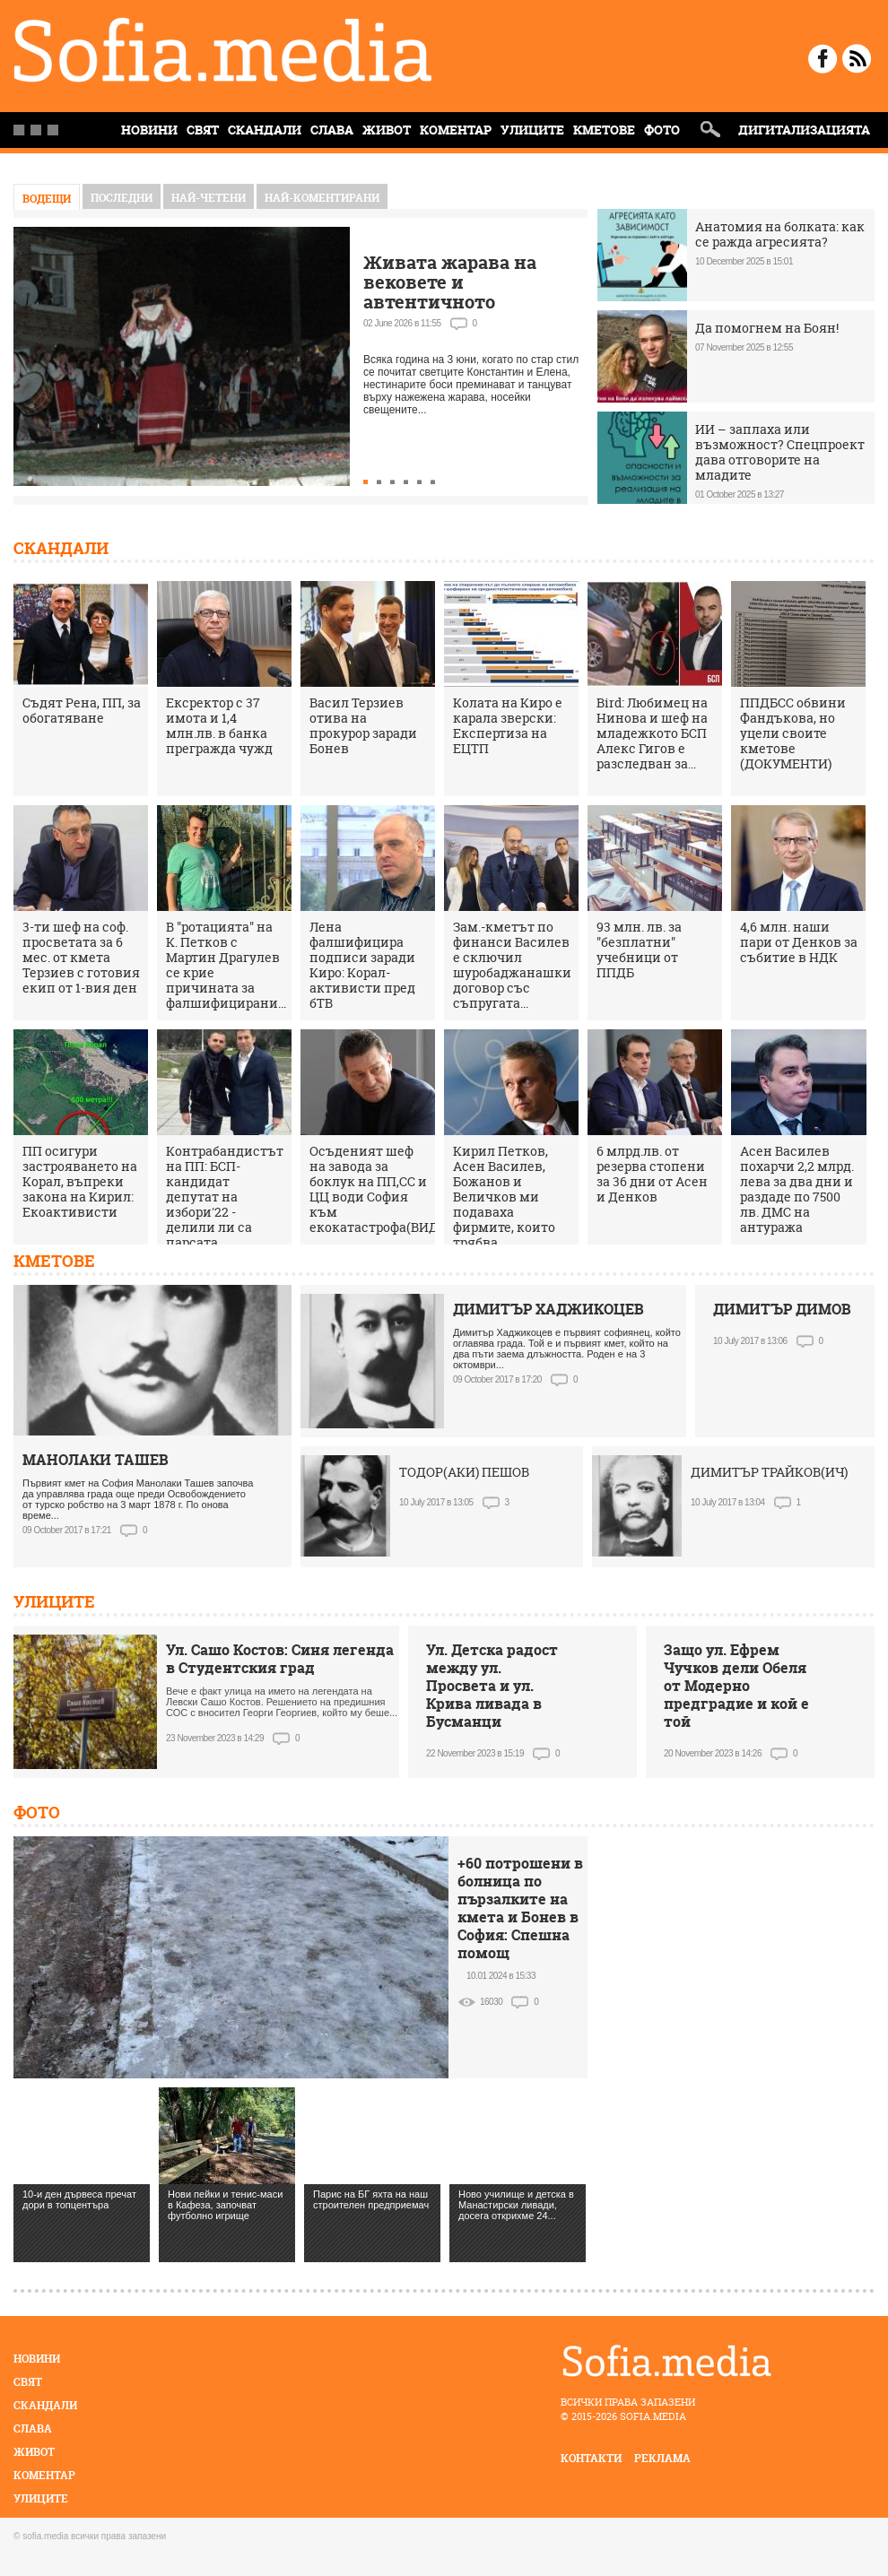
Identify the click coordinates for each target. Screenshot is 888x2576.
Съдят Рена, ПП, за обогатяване (81, 710)
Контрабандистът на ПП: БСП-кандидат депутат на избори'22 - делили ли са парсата (224, 1196)
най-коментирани (322, 197)
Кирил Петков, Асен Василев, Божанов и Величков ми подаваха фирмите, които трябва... (504, 1196)
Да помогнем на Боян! (767, 327)
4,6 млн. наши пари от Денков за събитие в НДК (799, 942)
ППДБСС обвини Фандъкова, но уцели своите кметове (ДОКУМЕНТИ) (793, 733)
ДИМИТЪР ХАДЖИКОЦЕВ (548, 1309)
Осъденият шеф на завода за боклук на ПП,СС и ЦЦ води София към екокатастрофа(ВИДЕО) (384, 1189)
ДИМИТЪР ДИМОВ (782, 1309)
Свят (203, 129)
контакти (591, 2458)
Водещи (46, 198)
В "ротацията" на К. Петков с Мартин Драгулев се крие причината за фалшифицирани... (226, 964)
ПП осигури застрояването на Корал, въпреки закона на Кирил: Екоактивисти (79, 1181)
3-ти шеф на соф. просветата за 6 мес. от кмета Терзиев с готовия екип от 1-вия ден (81, 957)
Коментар (456, 129)
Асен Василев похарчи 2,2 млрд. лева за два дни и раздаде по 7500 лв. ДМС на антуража (797, 1189)
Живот (386, 129)
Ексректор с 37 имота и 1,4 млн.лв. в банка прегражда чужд (219, 725)
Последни (121, 197)
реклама (662, 2458)
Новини (36, 2358)
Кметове (604, 129)
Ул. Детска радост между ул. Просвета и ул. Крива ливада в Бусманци (492, 1685)
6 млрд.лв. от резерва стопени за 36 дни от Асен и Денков (652, 1173)
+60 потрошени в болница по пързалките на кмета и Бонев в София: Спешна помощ (520, 1908)
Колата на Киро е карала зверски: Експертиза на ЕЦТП (507, 725)
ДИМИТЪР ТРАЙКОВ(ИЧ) (769, 1471)
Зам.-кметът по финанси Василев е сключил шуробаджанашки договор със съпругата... (512, 964)
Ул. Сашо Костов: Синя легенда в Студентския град (280, 1659)
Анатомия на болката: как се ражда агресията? (780, 234)
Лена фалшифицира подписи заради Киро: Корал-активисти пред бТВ (362, 964)
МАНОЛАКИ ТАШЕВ (95, 1460)
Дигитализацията (804, 129)
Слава (331, 129)
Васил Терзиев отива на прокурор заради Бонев (363, 725)
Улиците (532, 129)
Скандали (264, 129)
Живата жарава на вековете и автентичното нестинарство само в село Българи (461, 301)
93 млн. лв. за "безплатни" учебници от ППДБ (639, 949)
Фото (662, 129)
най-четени (208, 197)
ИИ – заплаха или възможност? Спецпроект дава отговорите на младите (780, 452)
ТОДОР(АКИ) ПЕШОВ (464, 1471)
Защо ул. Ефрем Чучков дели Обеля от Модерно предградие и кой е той (736, 1685)
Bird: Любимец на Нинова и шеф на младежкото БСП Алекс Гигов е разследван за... (652, 733)
